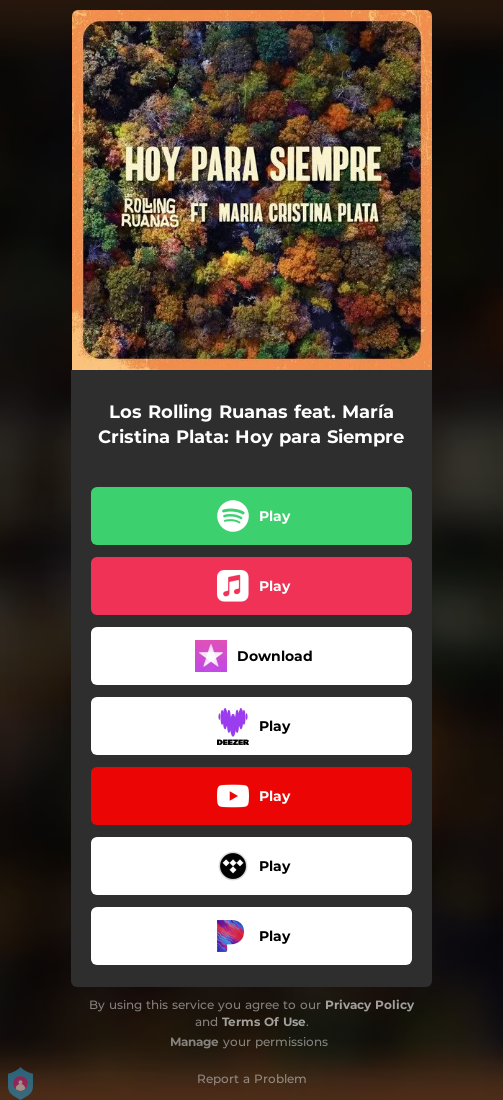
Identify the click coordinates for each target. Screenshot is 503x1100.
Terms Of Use (264, 1021)
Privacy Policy (369, 1004)
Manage (194, 1041)
